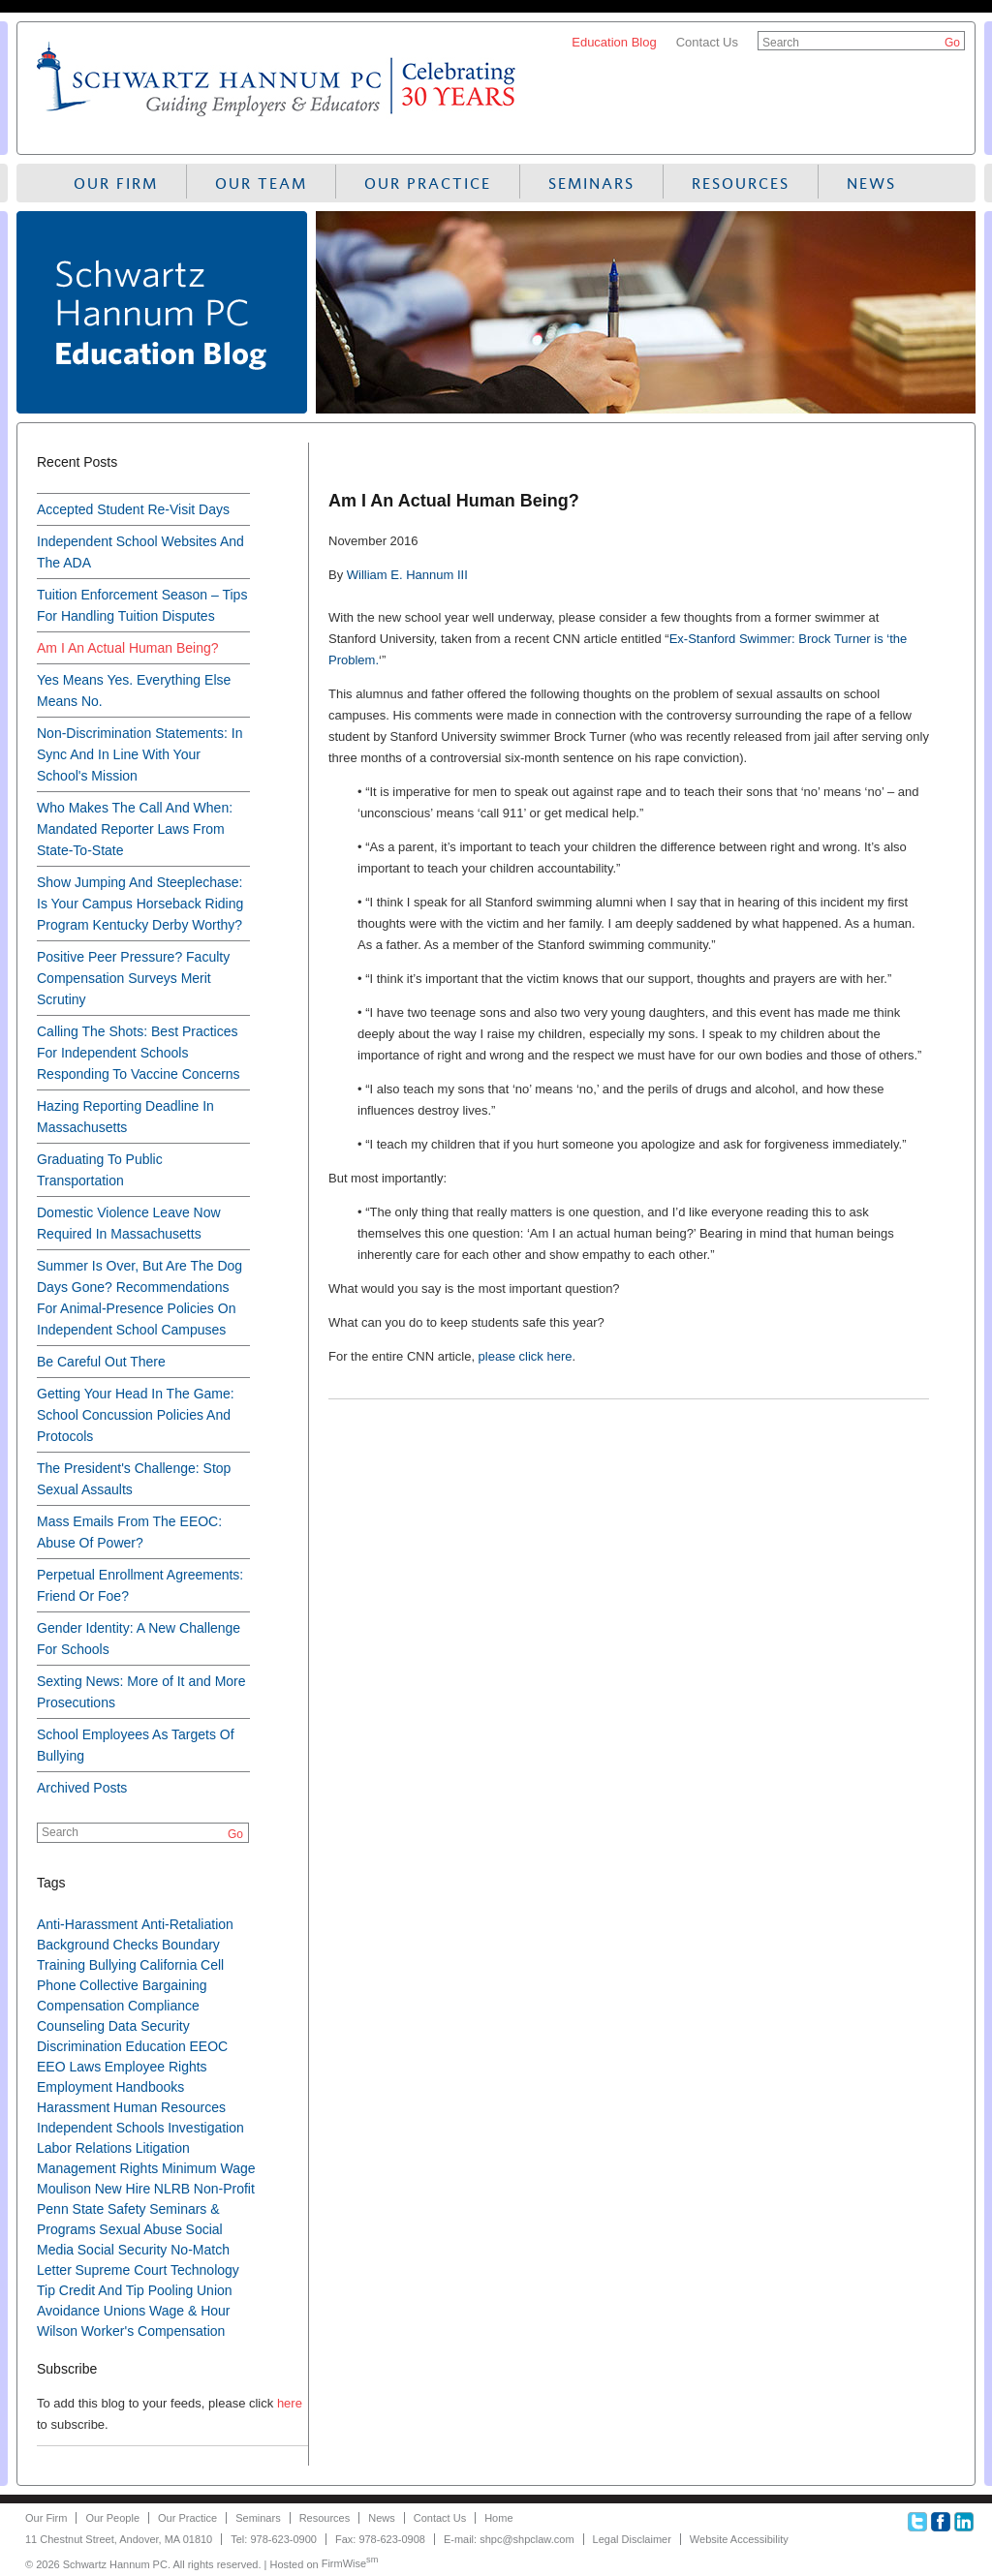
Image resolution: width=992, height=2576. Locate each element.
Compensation (80, 2005)
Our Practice (427, 183)
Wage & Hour (190, 2310)
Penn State (70, 2209)
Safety (127, 2209)
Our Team (261, 183)
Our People (112, 2518)
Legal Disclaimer (632, 2539)
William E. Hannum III (407, 574)
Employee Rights (156, 2066)
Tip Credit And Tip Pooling (115, 2290)
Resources (741, 183)
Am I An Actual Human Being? (128, 648)
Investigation (206, 2127)
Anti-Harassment (87, 1924)
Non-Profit (224, 2188)
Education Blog (614, 42)
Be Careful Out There (101, 1361)
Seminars (591, 183)
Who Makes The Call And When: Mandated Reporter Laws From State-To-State (134, 829)
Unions (125, 2310)
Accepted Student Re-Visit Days (133, 509)
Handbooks (149, 2087)
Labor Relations (84, 2148)
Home (498, 2518)
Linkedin (964, 2521)
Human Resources (169, 2107)
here (289, 2403)
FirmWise (350, 2563)
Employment (74, 2087)
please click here (526, 1356)
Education (156, 2046)
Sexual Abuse (140, 2229)
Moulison (64, 2188)
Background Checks (97, 1944)
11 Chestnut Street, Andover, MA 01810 (118, 2539)
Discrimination (79, 2046)
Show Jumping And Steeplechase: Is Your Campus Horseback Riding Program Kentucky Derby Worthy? (140, 903)
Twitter (917, 2521)
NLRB (172, 2188)
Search (780, 42)
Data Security (149, 2026)
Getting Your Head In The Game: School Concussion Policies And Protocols (135, 1415)
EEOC (208, 2046)
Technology (204, 2270)
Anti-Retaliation (187, 1924)
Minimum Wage (209, 2168)
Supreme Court (121, 2270)
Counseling (71, 2026)
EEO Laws (69, 2066)
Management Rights (97, 2168)
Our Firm (116, 183)
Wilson (57, 2331)
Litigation (163, 2148)
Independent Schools (101, 2127)
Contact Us (707, 42)
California (168, 1965)
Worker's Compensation (153, 2331)
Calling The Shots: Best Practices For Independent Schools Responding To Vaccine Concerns (138, 1053)
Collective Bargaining (143, 1985)
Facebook (940, 2521)
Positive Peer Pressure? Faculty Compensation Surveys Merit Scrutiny (133, 978)
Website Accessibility (739, 2539)
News (871, 183)
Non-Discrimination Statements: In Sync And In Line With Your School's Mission (139, 754)
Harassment (73, 2107)
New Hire (123, 2188)
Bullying (113, 1965)
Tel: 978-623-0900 (274, 2539)
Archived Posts (82, 1787)
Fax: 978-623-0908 (380, 2539)
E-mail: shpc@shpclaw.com (509, 2539)
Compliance (164, 2005)
